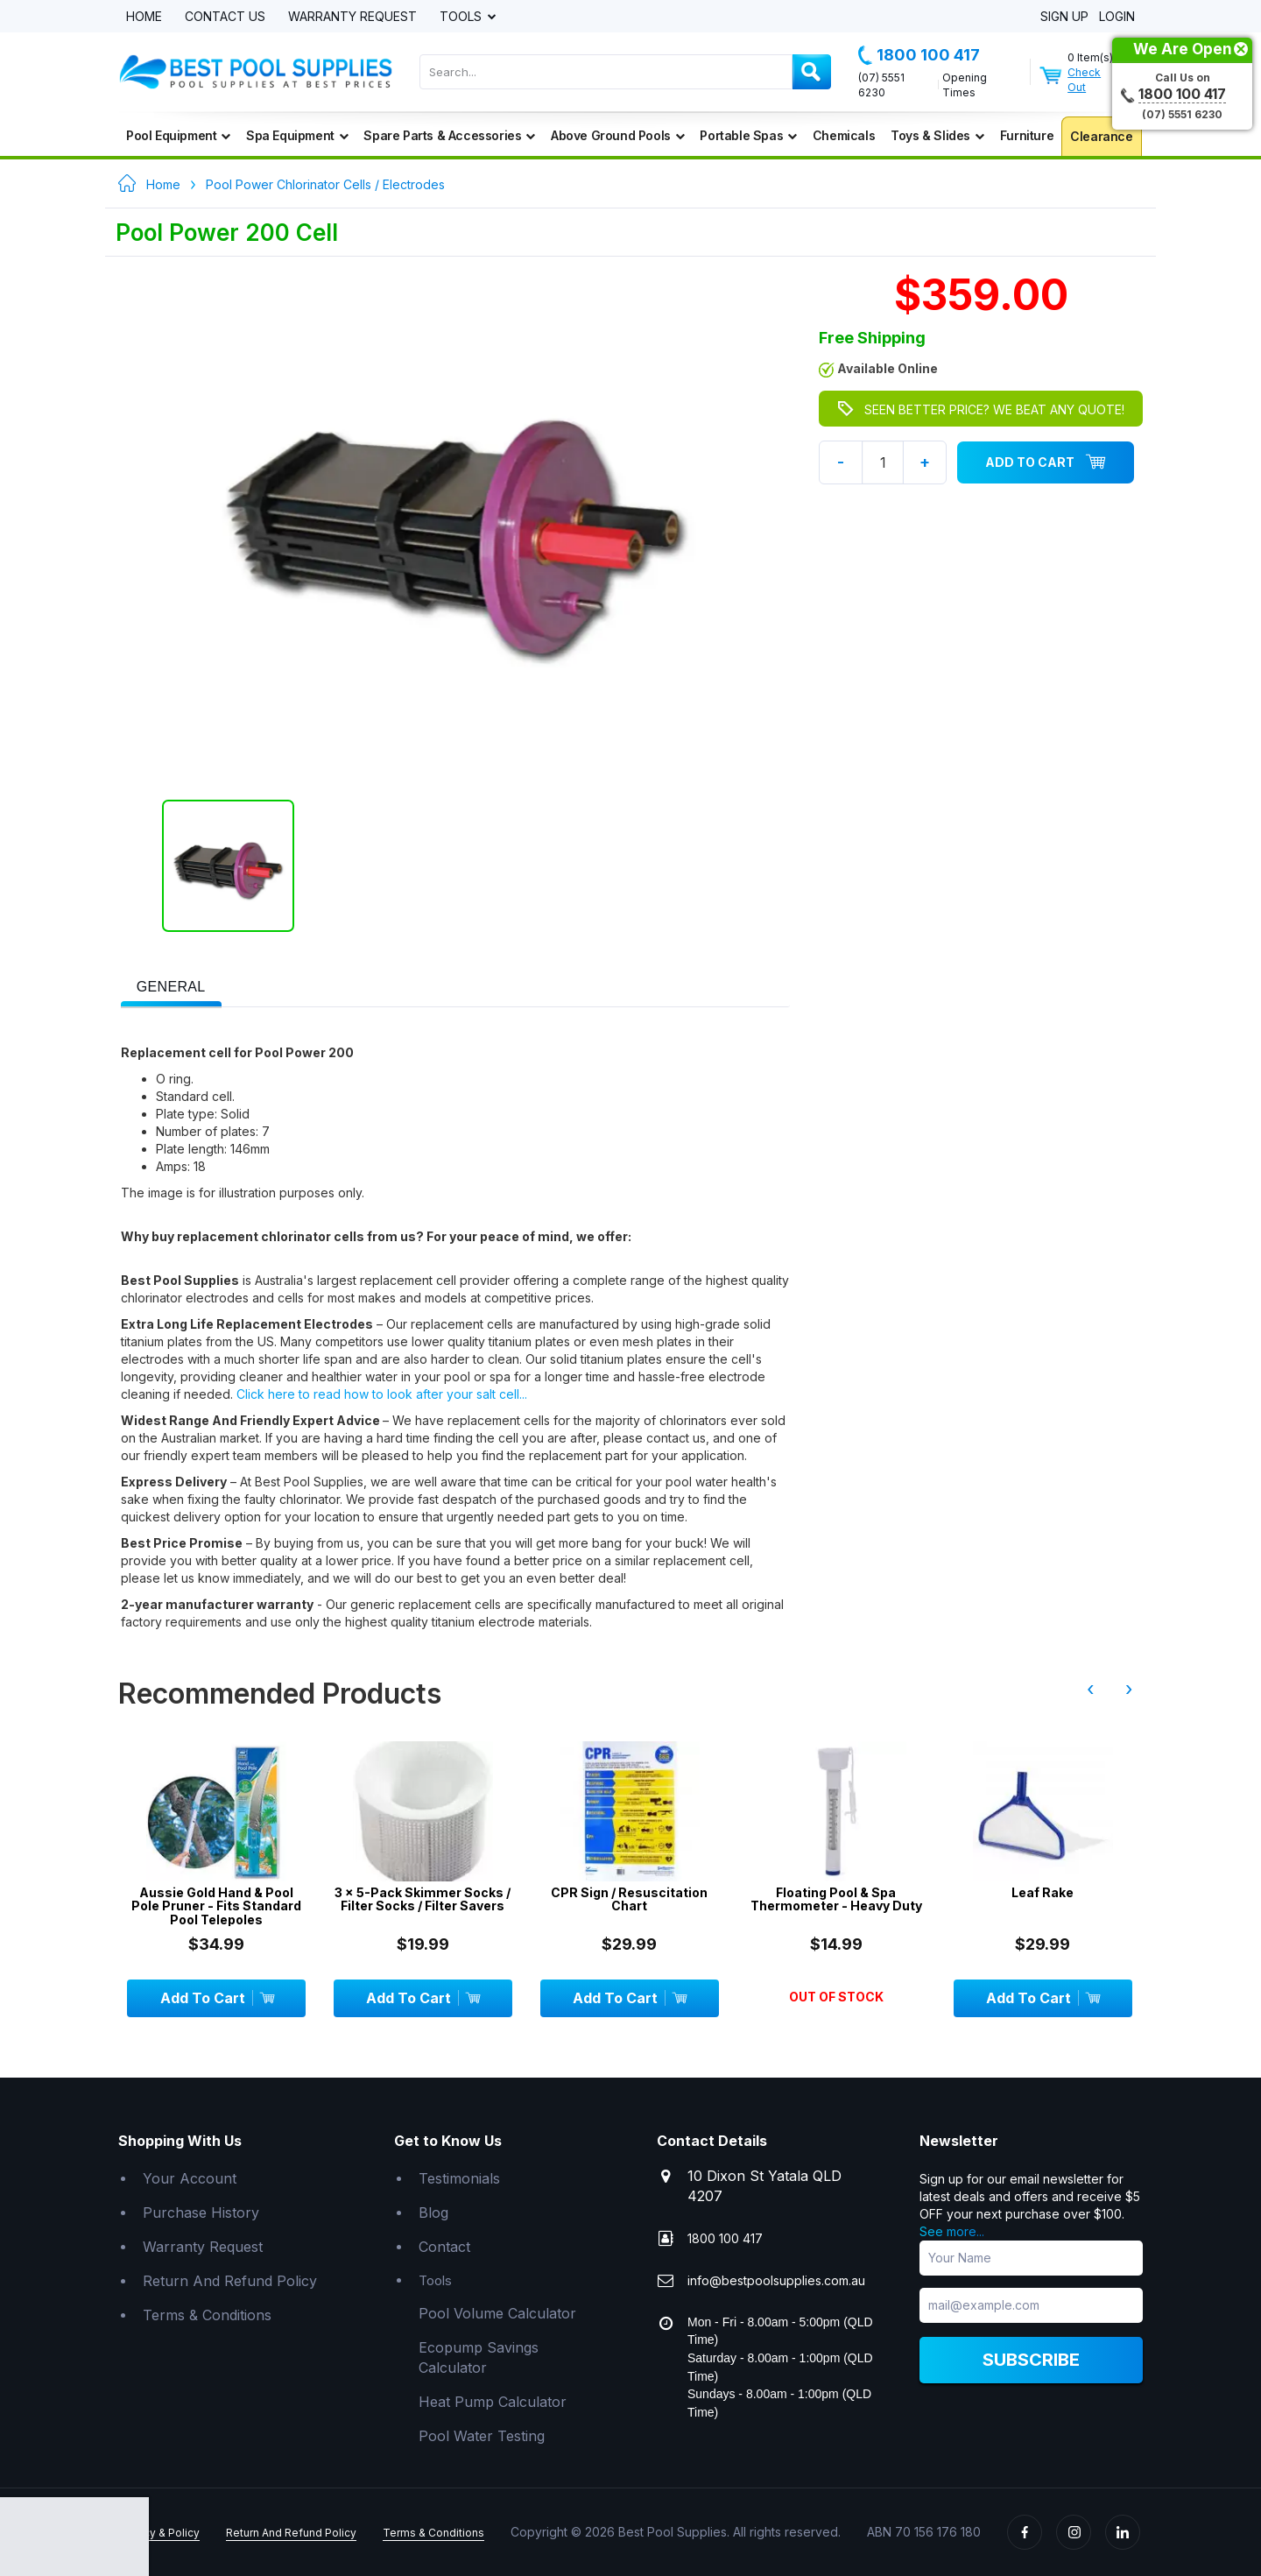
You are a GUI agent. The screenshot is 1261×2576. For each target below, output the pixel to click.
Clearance (1101, 136)
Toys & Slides (937, 135)
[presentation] (171, 988)
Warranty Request (352, 17)
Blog (433, 2212)
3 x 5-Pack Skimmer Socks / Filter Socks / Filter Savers (428, 1899)
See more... (951, 2231)
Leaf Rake (1048, 1892)
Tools (462, 17)
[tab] (171, 985)
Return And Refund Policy (230, 2281)
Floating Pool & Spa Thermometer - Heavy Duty (840, 1899)
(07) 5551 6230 (881, 85)
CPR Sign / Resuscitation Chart (634, 1899)
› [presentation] (1128, 1688)
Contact (444, 2246)
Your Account (189, 2178)
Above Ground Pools (617, 135)
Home (144, 17)
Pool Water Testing (482, 2436)
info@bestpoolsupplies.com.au (776, 2280)
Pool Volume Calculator (497, 2313)
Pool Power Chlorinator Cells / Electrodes (325, 184)
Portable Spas (748, 135)
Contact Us (225, 17)
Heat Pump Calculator (493, 2401)
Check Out (1084, 80)
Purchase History (201, 2212)
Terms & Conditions (207, 2315)
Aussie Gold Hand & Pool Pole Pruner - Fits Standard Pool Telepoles (221, 1906)
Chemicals (844, 135)
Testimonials (459, 2178)
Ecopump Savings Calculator (479, 2357)
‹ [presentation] (1090, 1688)
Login (1117, 17)
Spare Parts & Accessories (449, 135)
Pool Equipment (178, 135)
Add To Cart (1045, 462)
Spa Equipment (297, 135)
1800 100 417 (919, 55)
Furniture (1026, 135)
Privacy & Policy (159, 2532)
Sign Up (1064, 17)
